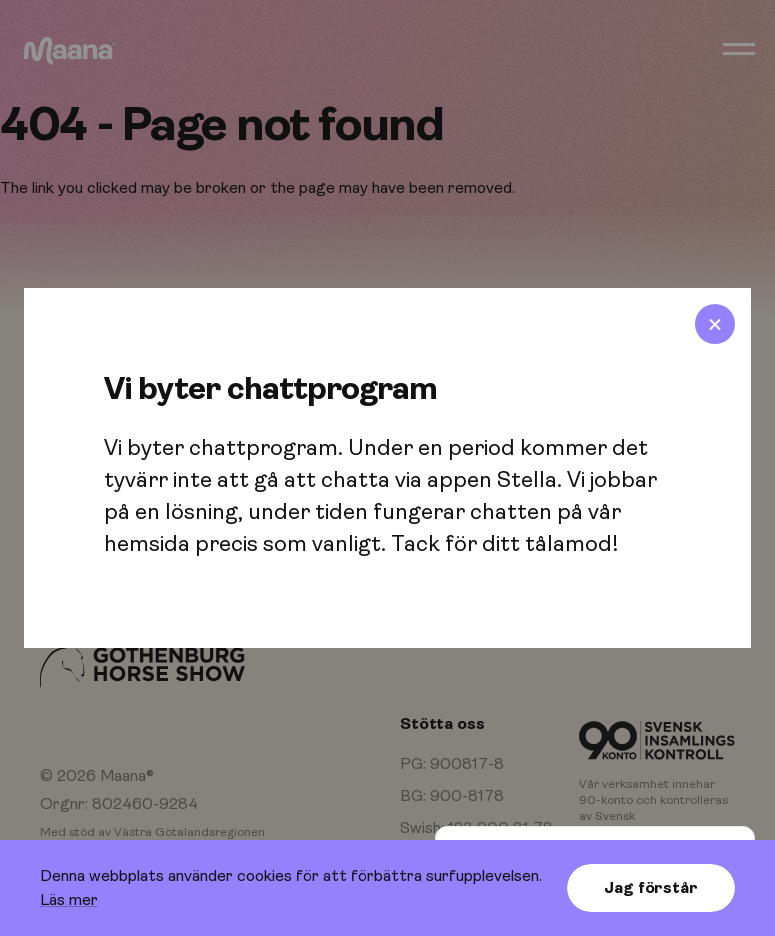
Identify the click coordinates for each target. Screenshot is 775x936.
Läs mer (69, 900)
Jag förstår (650, 888)
